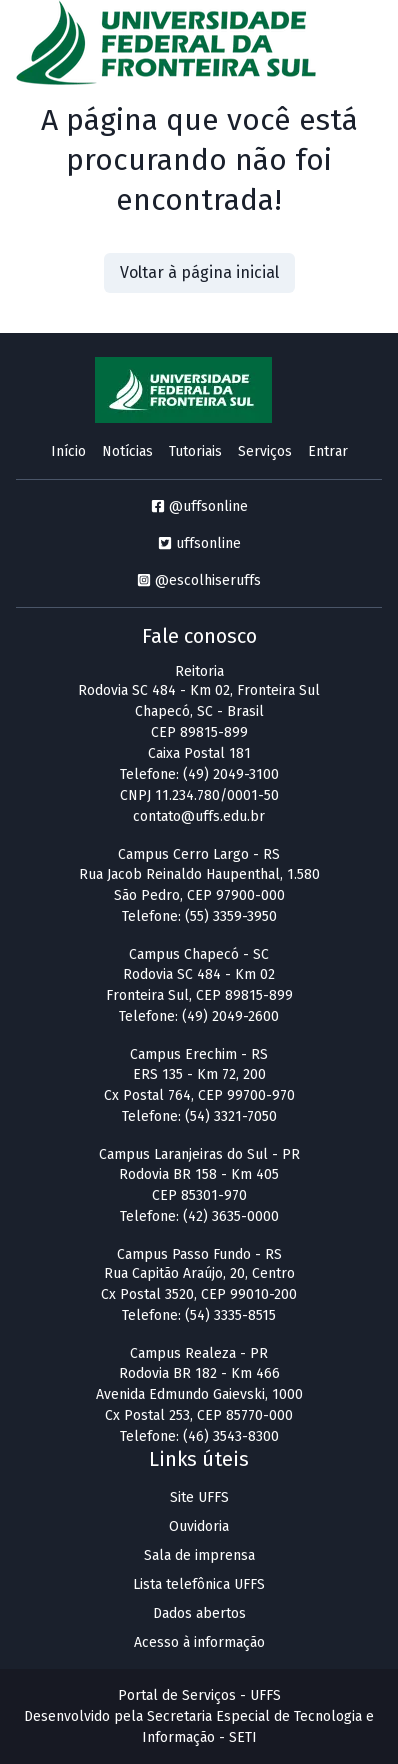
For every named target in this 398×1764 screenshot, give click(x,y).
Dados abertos (199, 1613)
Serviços (265, 451)
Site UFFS (199, 1497)
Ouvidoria (199, 1526)
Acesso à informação (199, 1642)
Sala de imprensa (199, 1555)
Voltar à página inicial (199, 272)
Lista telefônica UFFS (199, 1584)
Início (68, 451)
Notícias (127, 451)
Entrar (328, 451)
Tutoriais (195, 451)
